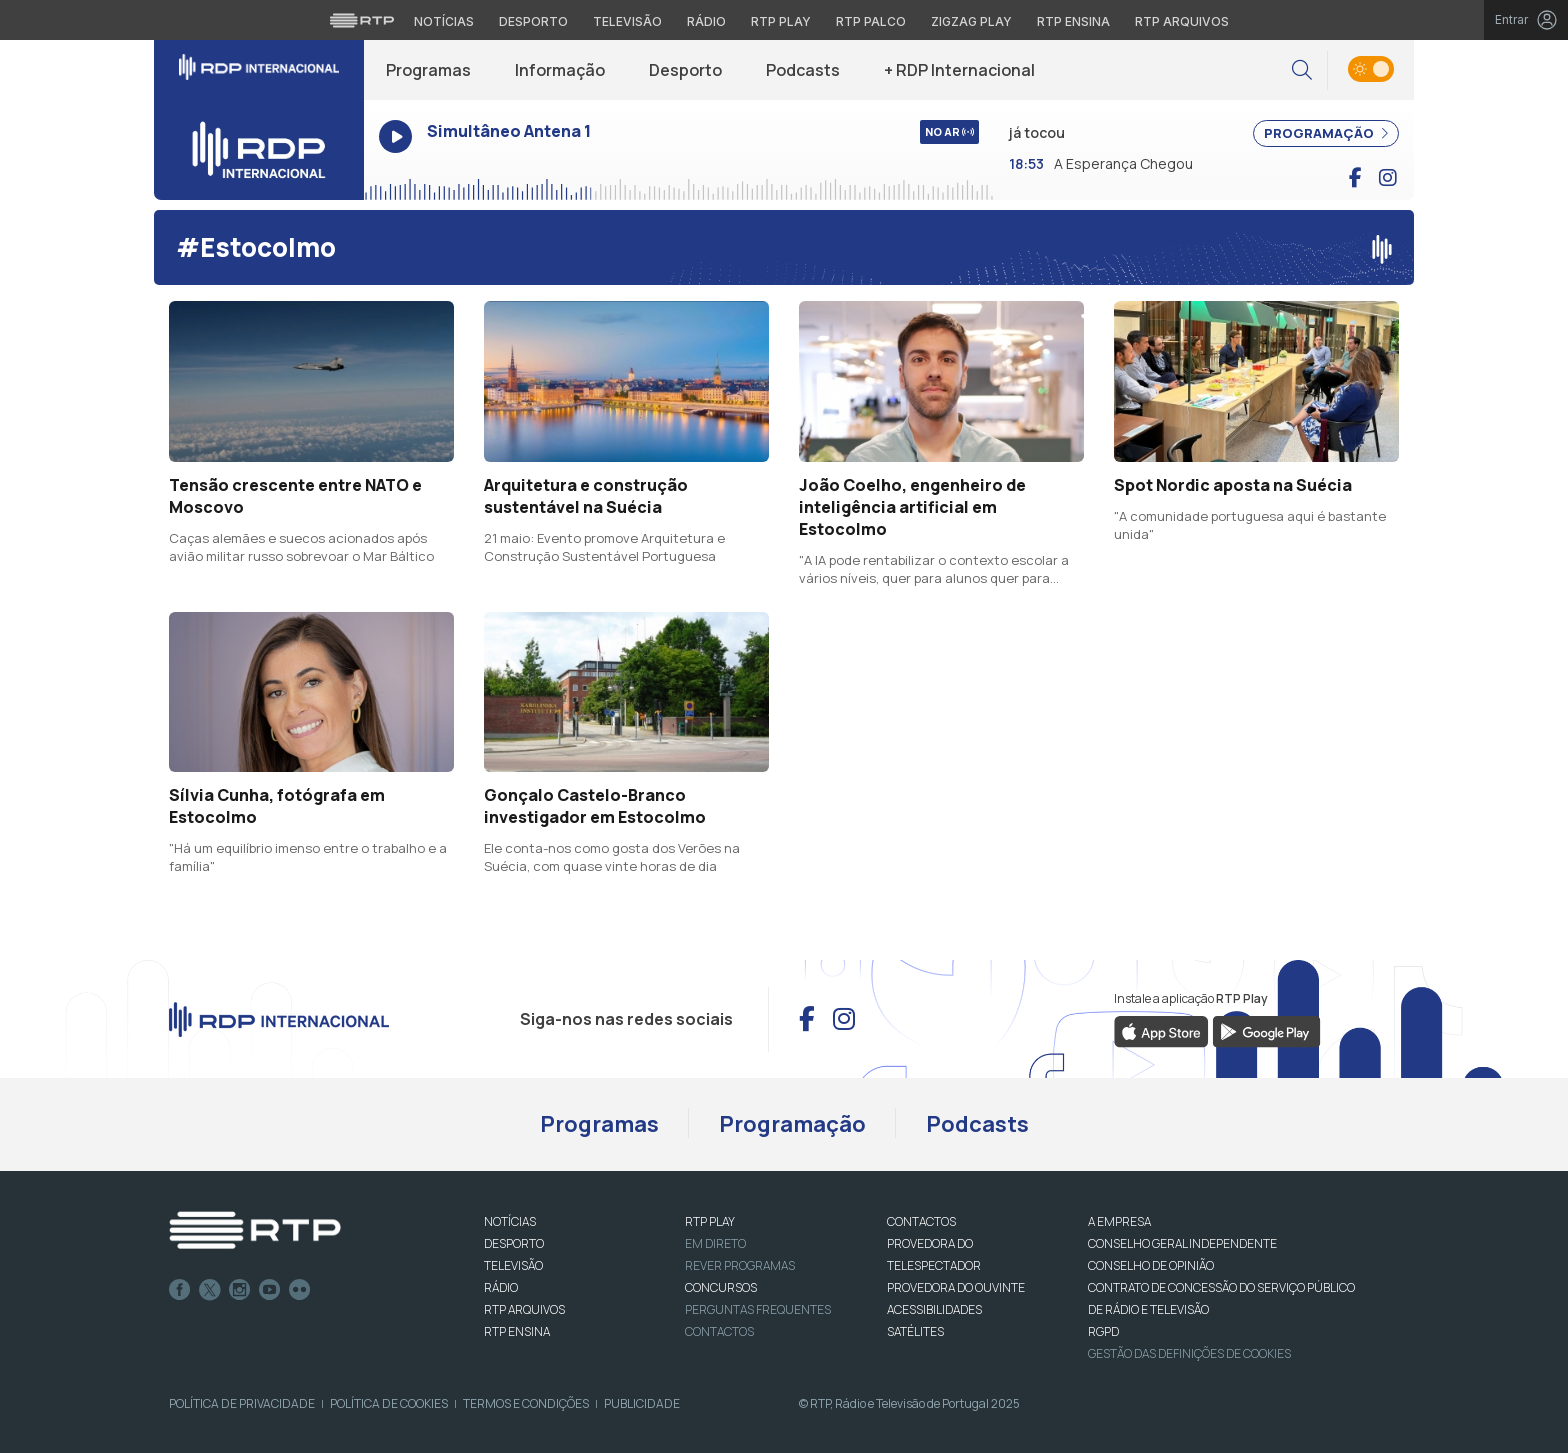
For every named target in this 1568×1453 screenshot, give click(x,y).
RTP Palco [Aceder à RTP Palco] (871, 21)
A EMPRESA (1119, 1221)
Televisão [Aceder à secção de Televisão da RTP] (627, 21)
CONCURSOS (721, 1287)
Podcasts (803, 70)
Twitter (210, 1290)
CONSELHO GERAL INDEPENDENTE (1182, 1243)
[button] (1302, 70)
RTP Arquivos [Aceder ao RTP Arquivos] (1182, 21)
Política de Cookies (389, 1403)
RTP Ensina (517, 1331)
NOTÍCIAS (510, 1221)
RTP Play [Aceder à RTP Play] (781, 21)
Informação (560, 70)
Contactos (719, 1331)
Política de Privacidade (242, 1403)
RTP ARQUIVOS (524, 1309)
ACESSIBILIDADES (934, 1309)
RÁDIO (501, 1287)
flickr (300, 1290)
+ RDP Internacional (959, 70)
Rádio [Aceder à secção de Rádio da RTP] (706, 21)
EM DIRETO (715, 1243)
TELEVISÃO (513, 1265)
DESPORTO (514, 1243)
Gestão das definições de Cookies (1189, 1353)
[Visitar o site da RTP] (362, 20)
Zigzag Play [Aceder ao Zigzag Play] (971, 21)
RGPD (1103, 1331)
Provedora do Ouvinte (956, 1287)
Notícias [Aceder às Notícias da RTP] (444, 21)
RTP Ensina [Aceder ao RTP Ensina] (1073, 21)
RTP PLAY (710, 1221)
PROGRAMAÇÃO (1326, 133)
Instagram (240, 1290)
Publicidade (642, 1403)
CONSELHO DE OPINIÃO (1151, 1265)
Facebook (180, 1290)
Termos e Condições (526, 1403)
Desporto (685, 70)
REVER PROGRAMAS (740, 1265)
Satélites (915, 1331)
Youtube (270, 1290)
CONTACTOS (921, 1221)
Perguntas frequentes (758, 1309)
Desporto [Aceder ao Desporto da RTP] (533, 21)
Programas (428, 70)
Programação (792, 1124)
